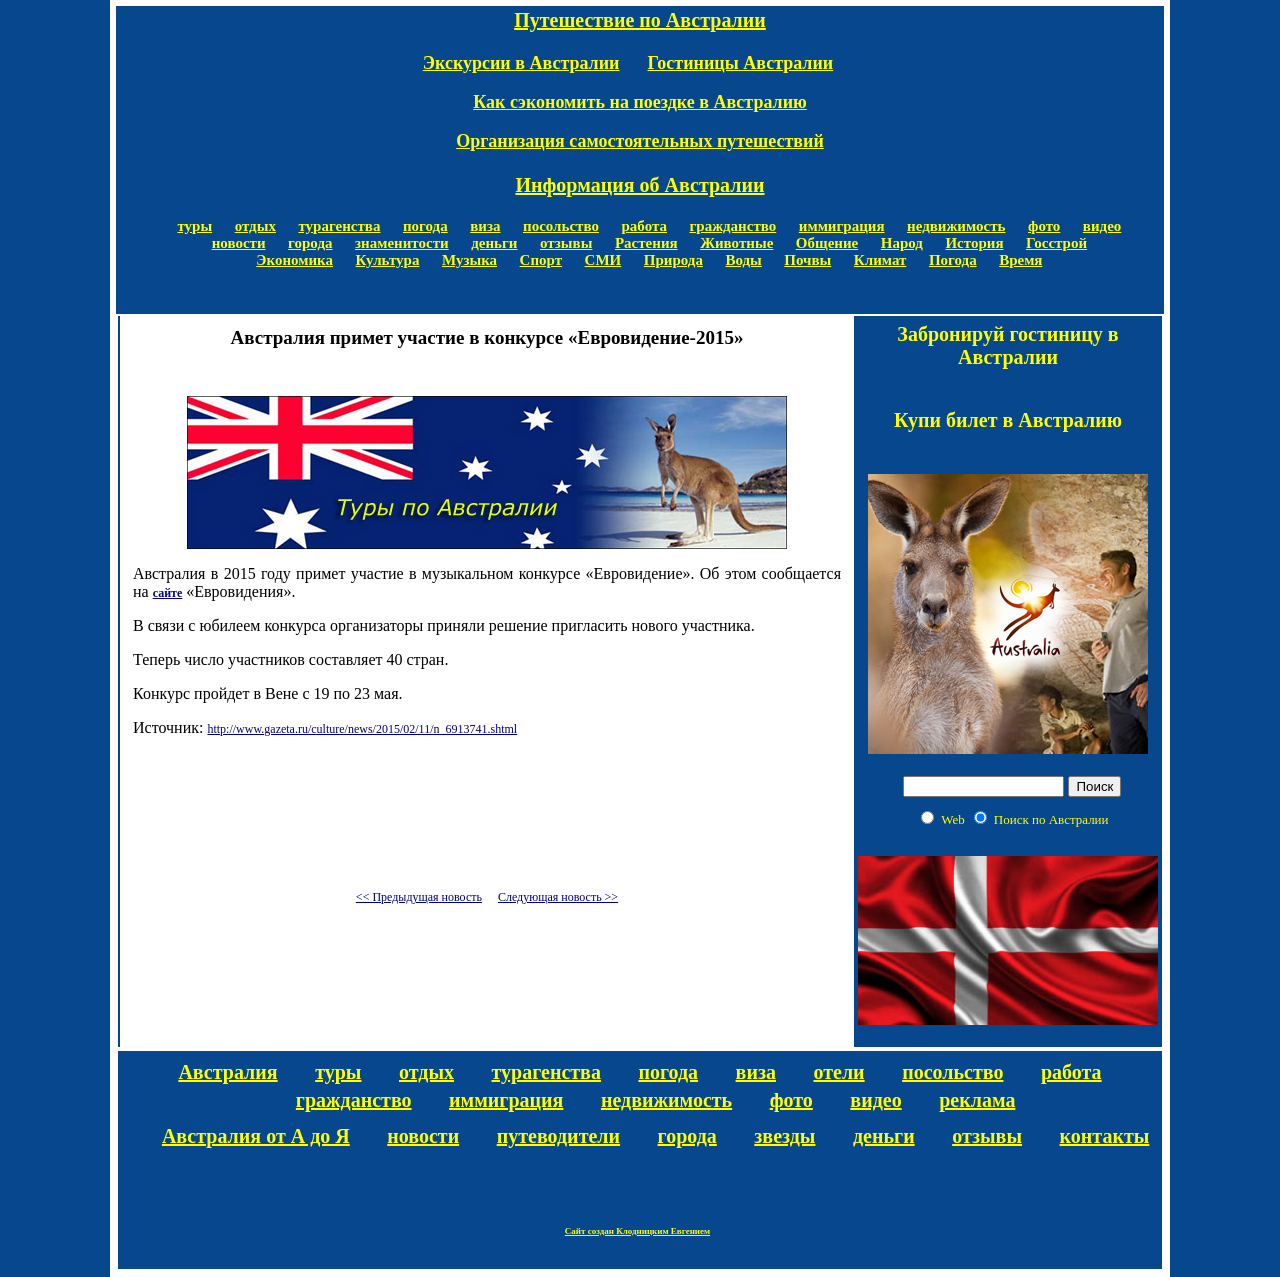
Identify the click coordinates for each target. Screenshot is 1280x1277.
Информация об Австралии (639, 185)
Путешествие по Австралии (640, 20)
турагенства (339, 226)
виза (485, 226)
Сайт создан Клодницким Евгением (637, 1231)
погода (425, 226)
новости (239, 243)
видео (1102, 226)
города (310, 243)
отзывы (566, 243)
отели (838, 1072)
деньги (494, 243)
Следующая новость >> (558, 897)
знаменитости (402, 243)
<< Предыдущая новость (419, 897)
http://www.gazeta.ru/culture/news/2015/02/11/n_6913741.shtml (362, 729)
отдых (255, 226)
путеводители (558, 1136)
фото (1044, 226)
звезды (784, 1136)
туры (194, 226)
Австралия (227, 1072)
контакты (1105, 1136)
